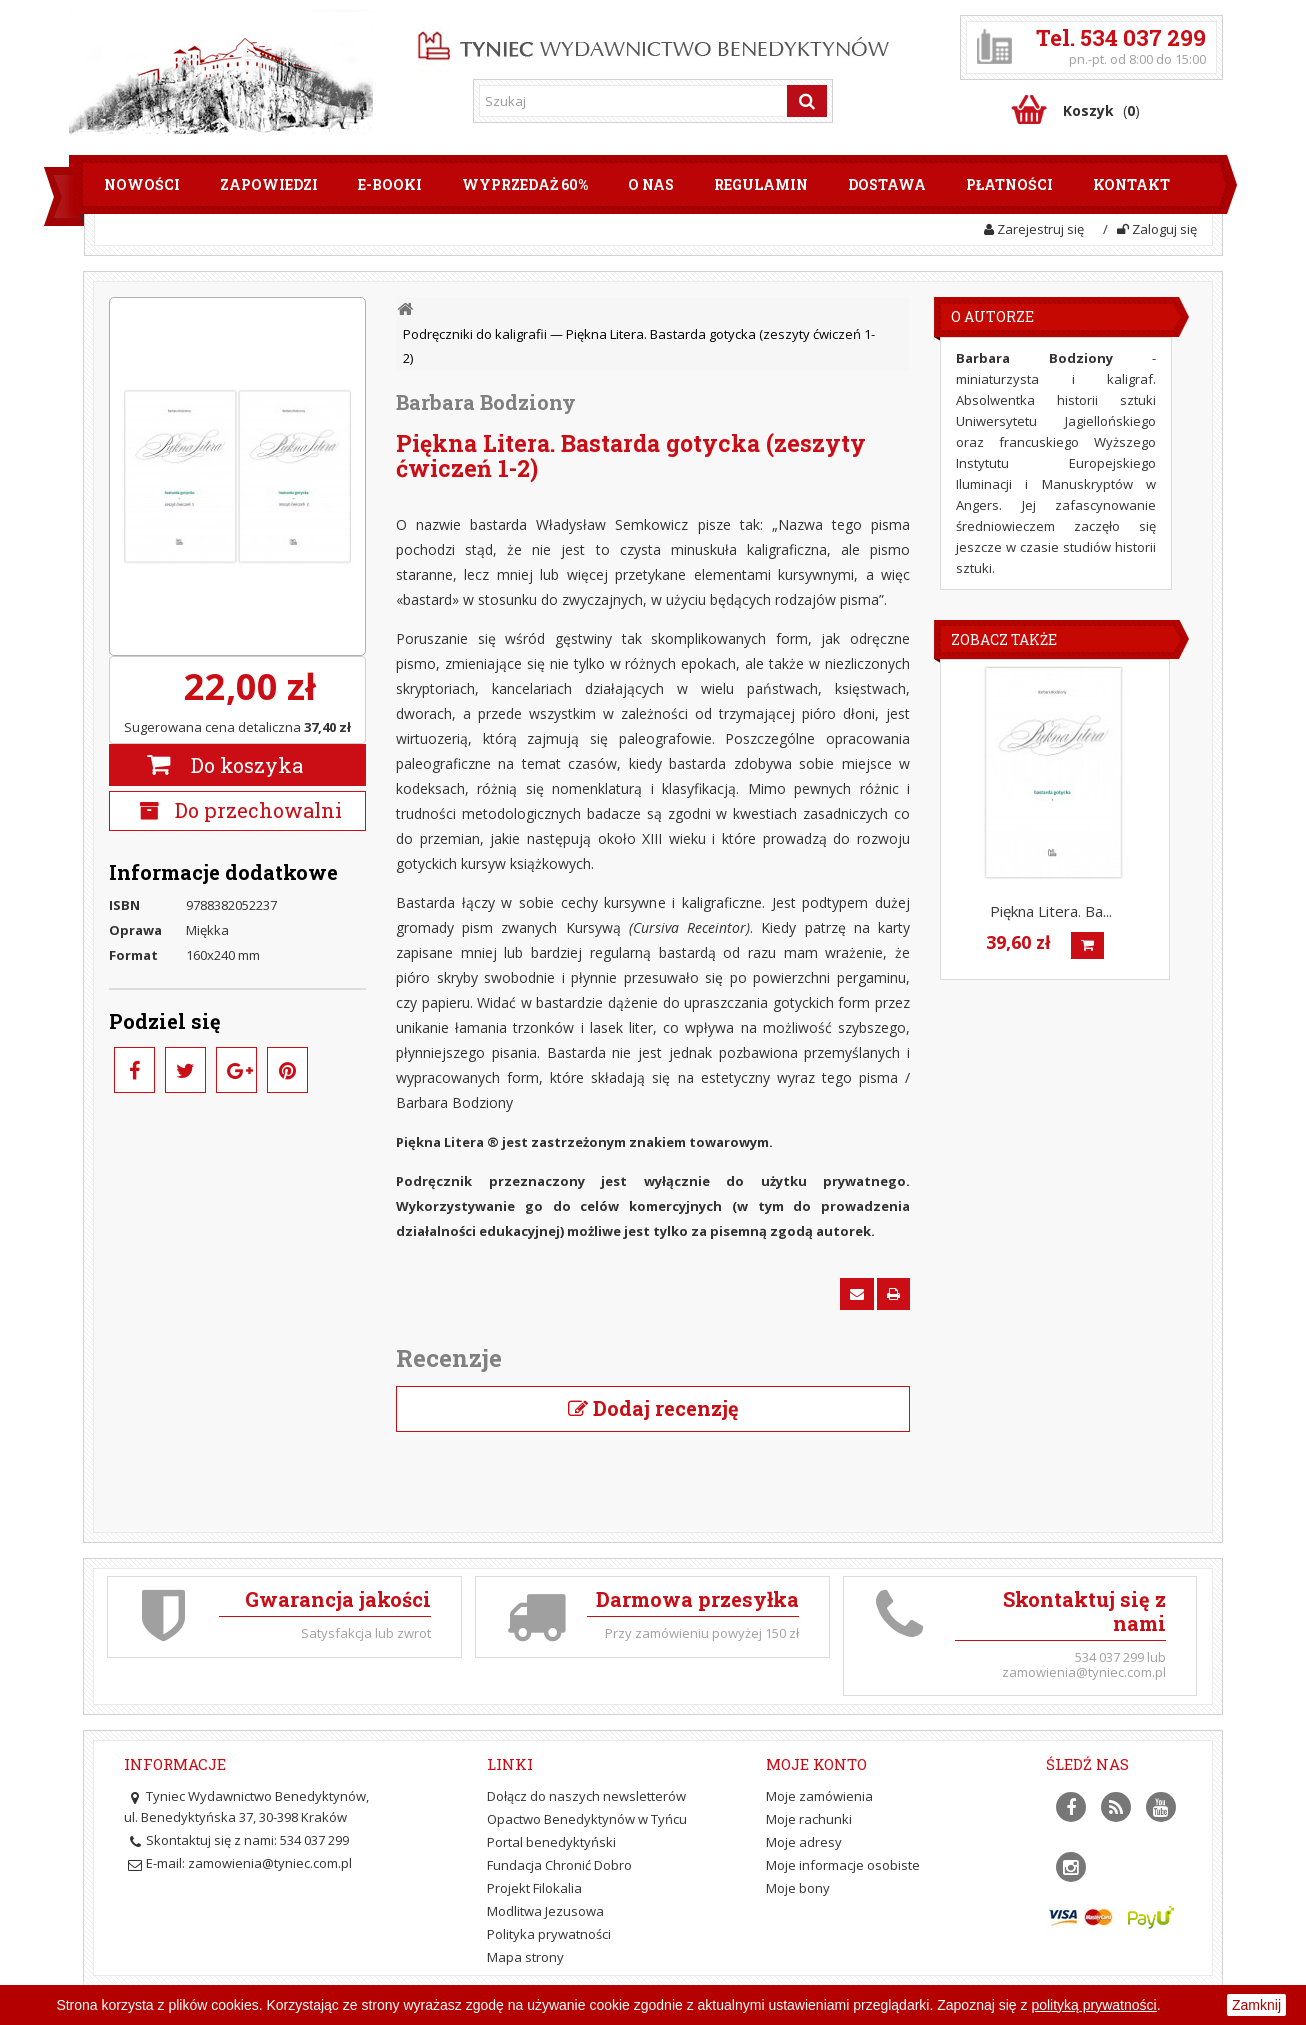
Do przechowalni (256, 810)
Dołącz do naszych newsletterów (586, 1796)
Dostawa (887, 184)
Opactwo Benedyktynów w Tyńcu (587, 1819)
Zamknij (1256, 2005)
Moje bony (798, 1888)
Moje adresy (804, 1842)
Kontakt (1131, 184)
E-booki (390, 184)
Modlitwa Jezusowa (545, 1911)
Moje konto (816, 1764)
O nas (651, 184)
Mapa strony (525, 1957)
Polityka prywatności (549, 1934)
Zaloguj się (1157, 229)
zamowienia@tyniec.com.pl (270, 1863)
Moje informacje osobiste (843, 1865)
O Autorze (992, 316)
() (1101, 110)
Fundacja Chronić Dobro (559, 1865)
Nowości (142, 184)
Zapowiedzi (269, 184)
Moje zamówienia (819, 1796)
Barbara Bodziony (486, 402)
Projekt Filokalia (534, 1888)
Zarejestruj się (1034, 229)
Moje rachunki (809, 1819)
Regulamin (761, 184)
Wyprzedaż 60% (525, 184)
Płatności (1009, 184)
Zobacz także (1004, 639)
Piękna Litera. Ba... (1051, 911)
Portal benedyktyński (551, 1842)
